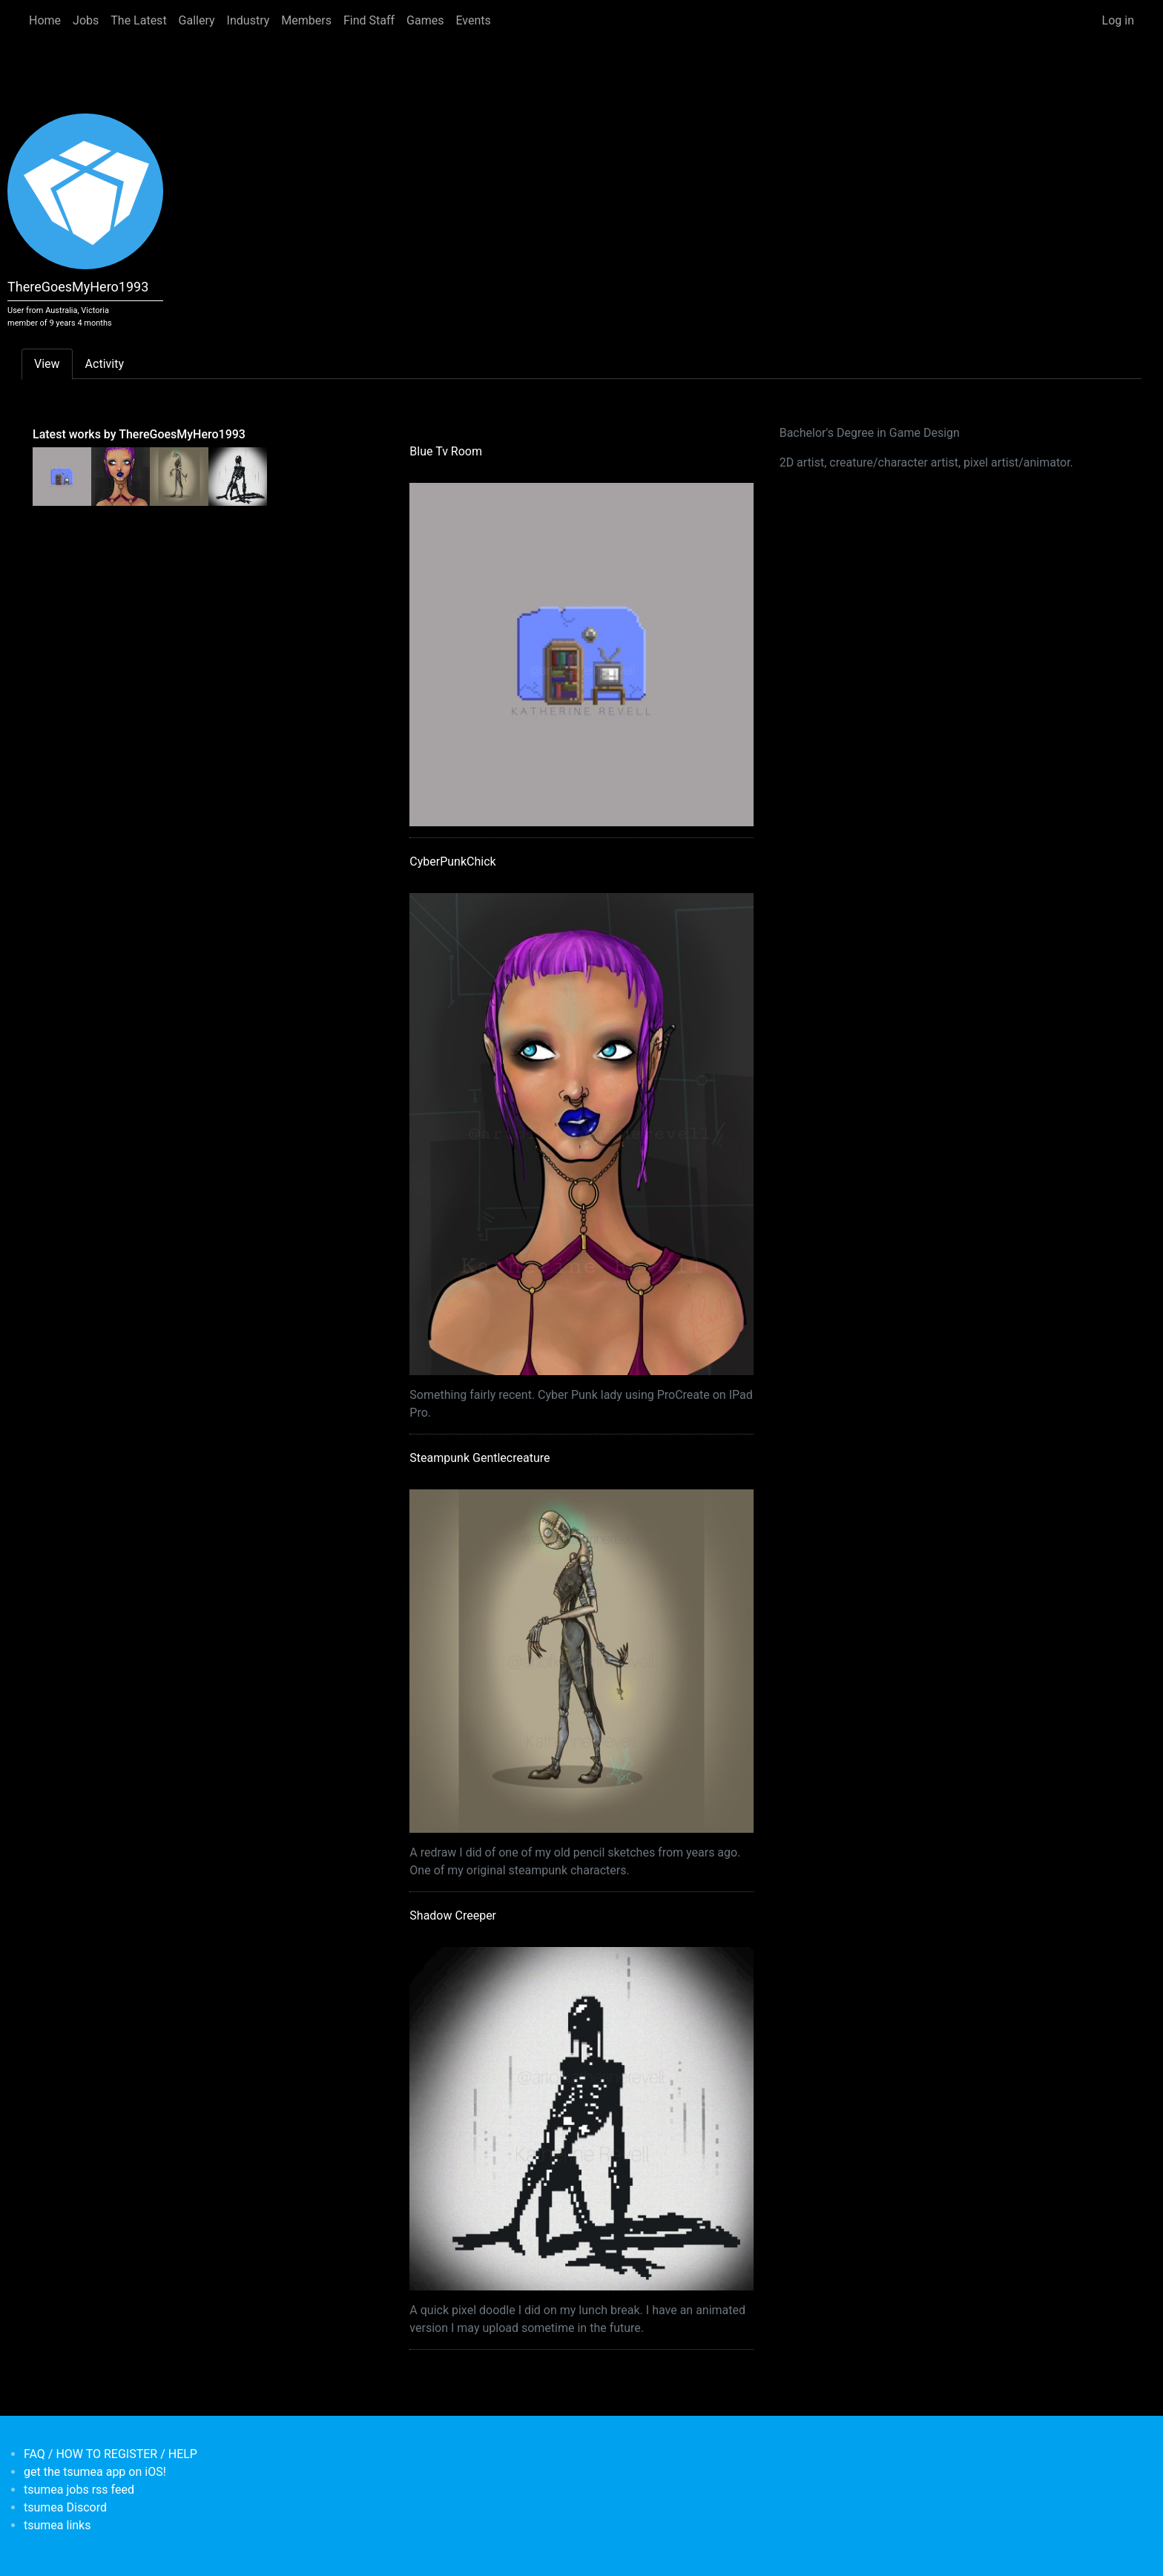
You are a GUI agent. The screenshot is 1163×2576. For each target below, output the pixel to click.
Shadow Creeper (452, 1915)
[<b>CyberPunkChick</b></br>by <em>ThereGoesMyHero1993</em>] (120, 475)
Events (472, 20)
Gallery (197, 20)
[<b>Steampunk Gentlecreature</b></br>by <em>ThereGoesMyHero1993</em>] (179, 475)
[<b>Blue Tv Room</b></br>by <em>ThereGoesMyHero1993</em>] (62, 475)
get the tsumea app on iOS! (95, 2472)
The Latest (138, 20)
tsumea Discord (65, 2507)
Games (425, 20)
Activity (104, 364)
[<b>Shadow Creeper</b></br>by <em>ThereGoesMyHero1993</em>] (237, 475)
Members (306, 20)
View (47, 364)
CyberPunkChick (452, 861)
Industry (248, 20)
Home (45, 20)
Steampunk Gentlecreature (479, 1458)
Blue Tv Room (445, 451)
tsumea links (57, 2525)
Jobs (86, 20)
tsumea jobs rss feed (79, 2490)
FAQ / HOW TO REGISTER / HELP (110, 2454)
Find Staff (369, 20)
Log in (1118, 20)
